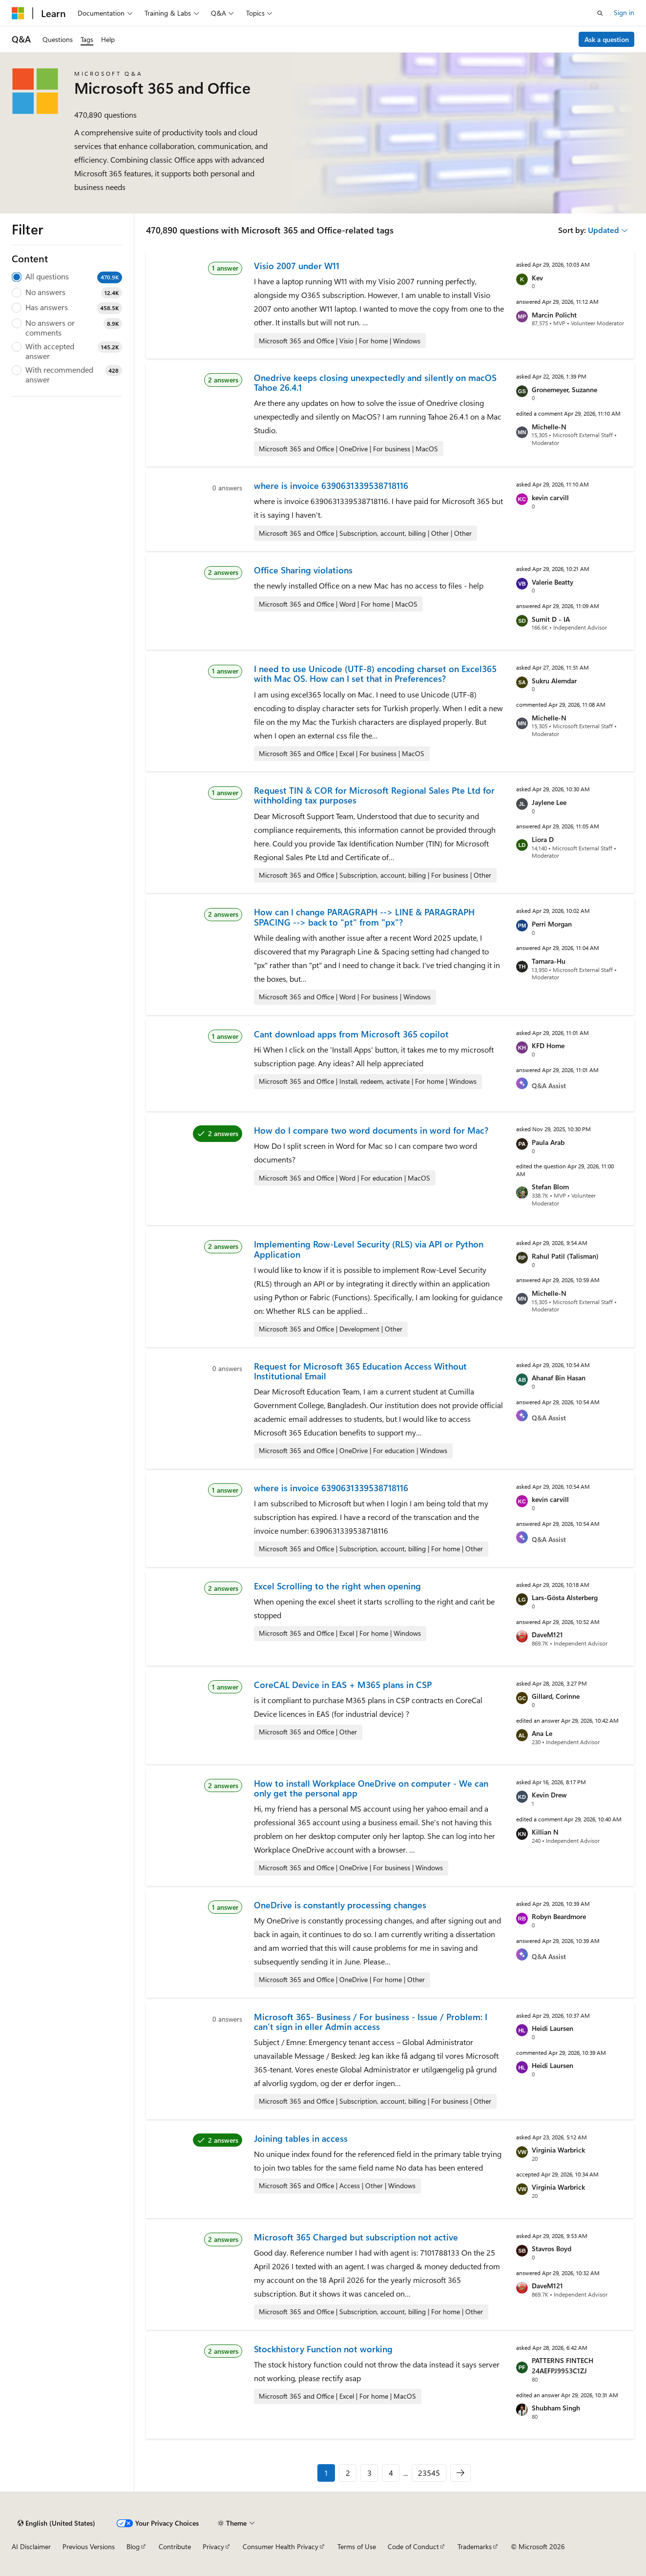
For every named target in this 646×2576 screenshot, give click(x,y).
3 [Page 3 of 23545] (369, 2473)
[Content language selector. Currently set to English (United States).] (56, 2523)
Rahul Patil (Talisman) (565, 1256)
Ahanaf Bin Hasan (558, 1377)
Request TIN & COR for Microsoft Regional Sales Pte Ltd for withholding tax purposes (374, 795)
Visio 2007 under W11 (296, 266)
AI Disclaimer (31, 2546)
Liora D (543, 839)
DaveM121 (547, 1634)
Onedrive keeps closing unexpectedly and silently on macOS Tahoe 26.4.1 (375, 382)
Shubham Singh (556, 2407)
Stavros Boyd (551, 2248)
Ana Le (542, 1733)
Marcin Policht (554, 314)
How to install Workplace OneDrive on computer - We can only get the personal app (371, 1788)
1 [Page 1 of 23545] (326, 2473)
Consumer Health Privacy (280, 2546)
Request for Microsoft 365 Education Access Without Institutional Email (360, 1371)
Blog (133, 2546)
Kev (537, 277)
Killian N (545, 1832)
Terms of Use (356, 2546)
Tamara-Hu (548, 961)
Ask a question (606, 39)
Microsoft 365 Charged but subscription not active (356, 2237)
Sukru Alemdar (554, 680)
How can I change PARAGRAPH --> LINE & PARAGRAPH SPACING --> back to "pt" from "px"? (364, 917)
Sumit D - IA (551, 619)
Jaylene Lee (549, 802)
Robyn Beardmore (559, 1916)
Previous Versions (89, 2546)
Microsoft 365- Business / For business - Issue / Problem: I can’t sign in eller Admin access (370, 2021)
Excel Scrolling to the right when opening (337, 1586)
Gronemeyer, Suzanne (564, 389)
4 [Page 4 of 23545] (391, 2473)
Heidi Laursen (552, 2028)
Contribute (175, 2546)
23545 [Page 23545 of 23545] (429, 2473)
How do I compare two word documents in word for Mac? (371, 1130)
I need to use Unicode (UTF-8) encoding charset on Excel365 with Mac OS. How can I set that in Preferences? (375, 673)
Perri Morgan (552, 924)
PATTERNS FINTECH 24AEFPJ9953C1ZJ (562, 2365)
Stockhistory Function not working (323, 2349)
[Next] (460, 2473)
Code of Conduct (413, 2546)
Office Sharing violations (303, 570)
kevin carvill (550, 497)
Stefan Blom (550, 1186)
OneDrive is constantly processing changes (340, 1905)
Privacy (213, 2546)
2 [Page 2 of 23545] (348, 2473)
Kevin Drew (549, 1794)
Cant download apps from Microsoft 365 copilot (351, 1034)
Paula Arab (548, 1142)
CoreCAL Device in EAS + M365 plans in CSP (343, 1684)
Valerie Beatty (552, 582)
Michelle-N (549, 426)
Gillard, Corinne (556, 1696)
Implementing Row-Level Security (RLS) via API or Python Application (368, 1249)
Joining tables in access (301, 2138)
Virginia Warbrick (558, 2149)
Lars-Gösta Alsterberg (565, 1597)
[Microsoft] (18, 13)
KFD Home (548, 1045)
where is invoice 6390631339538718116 (331, 485)
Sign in (624, 12)
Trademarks (475, 2546)
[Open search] (600, 13)
